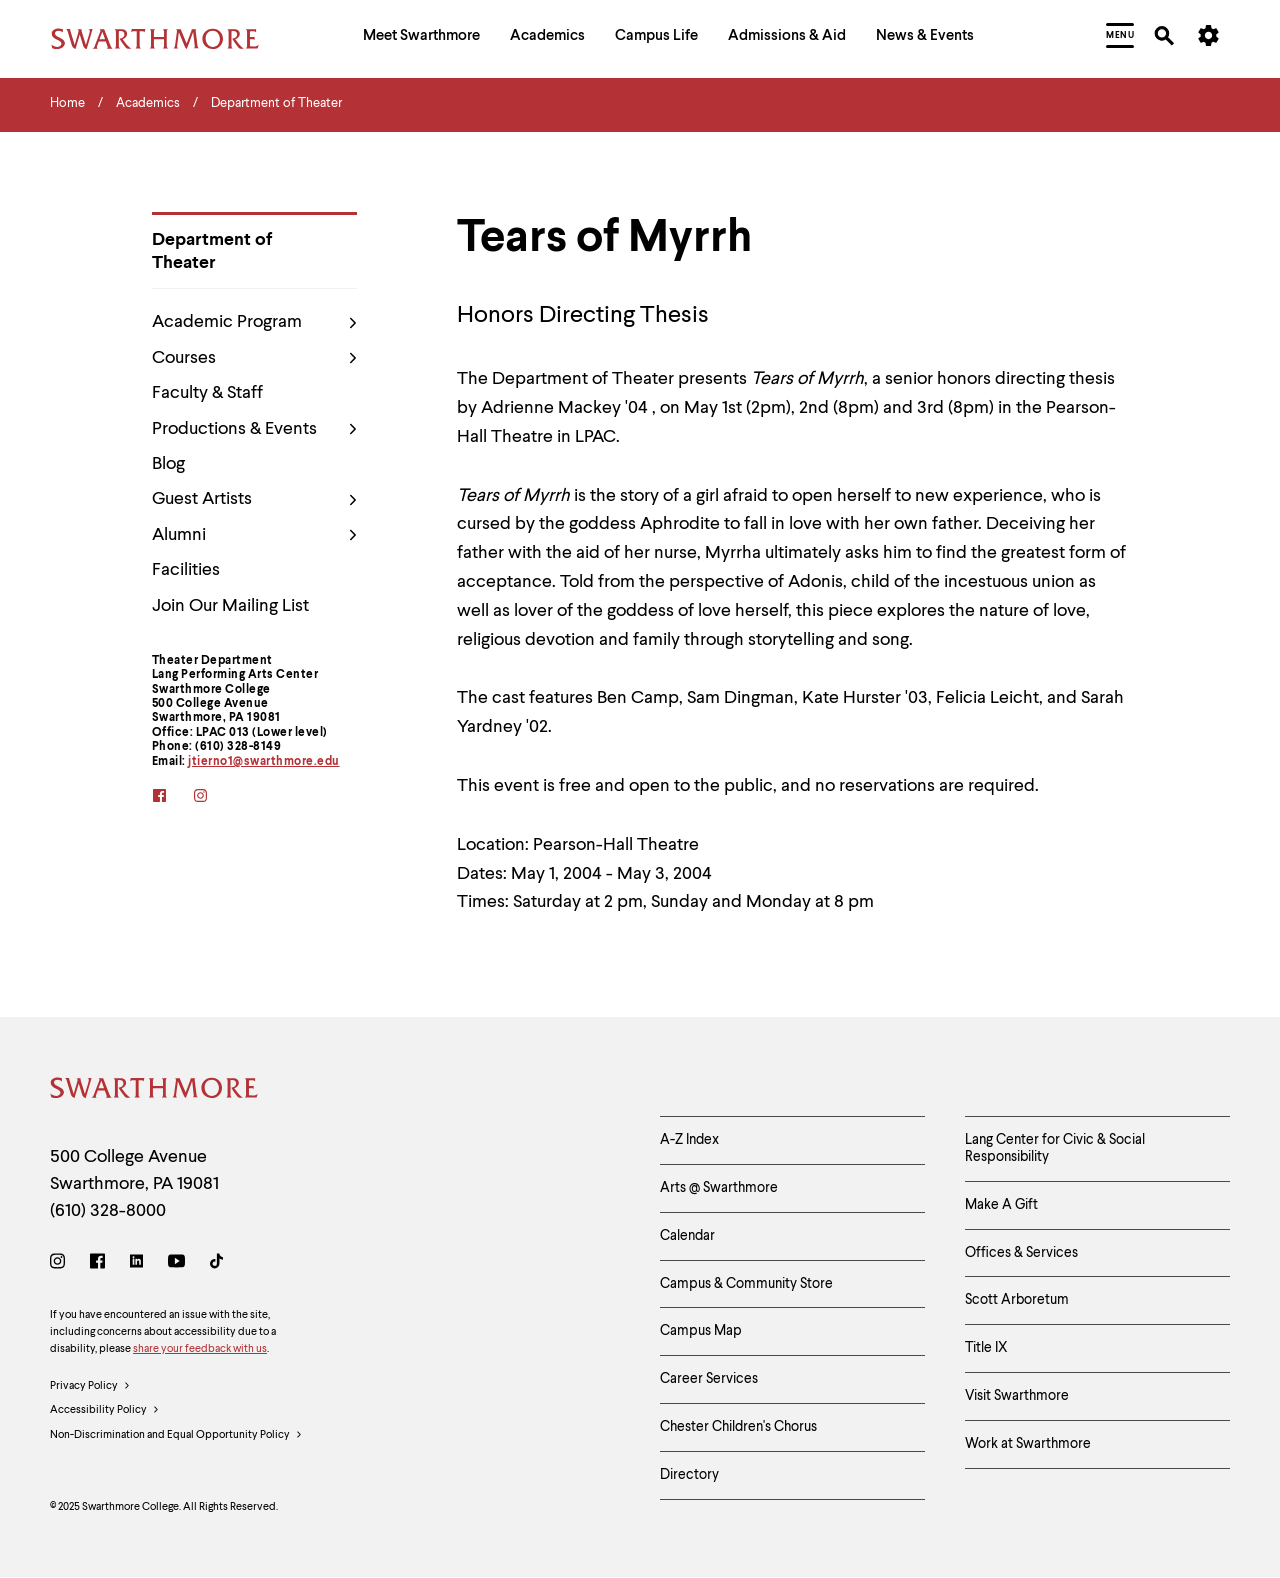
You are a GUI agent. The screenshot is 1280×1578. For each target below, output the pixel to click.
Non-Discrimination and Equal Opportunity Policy (176, 1436)
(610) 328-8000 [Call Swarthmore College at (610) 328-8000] (108, 1211)
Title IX (986, 1348)
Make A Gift (1001, 1205)
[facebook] (172, 797)
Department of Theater (212, 251)
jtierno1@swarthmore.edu (264, 762)
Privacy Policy (90, 1387)
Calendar (687, 1236)
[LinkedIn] (136, 1264)
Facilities (186, 570)
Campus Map (701, 1331)
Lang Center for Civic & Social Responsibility (1055, 1148)
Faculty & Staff (207, 393)
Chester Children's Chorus (738, 1427)
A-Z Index (689, 1140)
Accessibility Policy (105, 1411)
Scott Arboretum (1017, 1300)
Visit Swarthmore (1017, 1396)
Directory (689, 1475)
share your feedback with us (200, 1349)
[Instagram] (61, 1264)
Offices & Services (1021, 1253)
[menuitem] (421, 38)
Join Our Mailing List (230, 606)
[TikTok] (216, 1264)
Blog (168, 464)
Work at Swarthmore (1028, 1444)
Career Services (709, 1379)
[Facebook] (97, 1264)
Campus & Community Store (746, 1284)
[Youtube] (176, 1264)
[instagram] (213, 797)
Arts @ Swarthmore (719, 1188)
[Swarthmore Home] (155, 1091)
